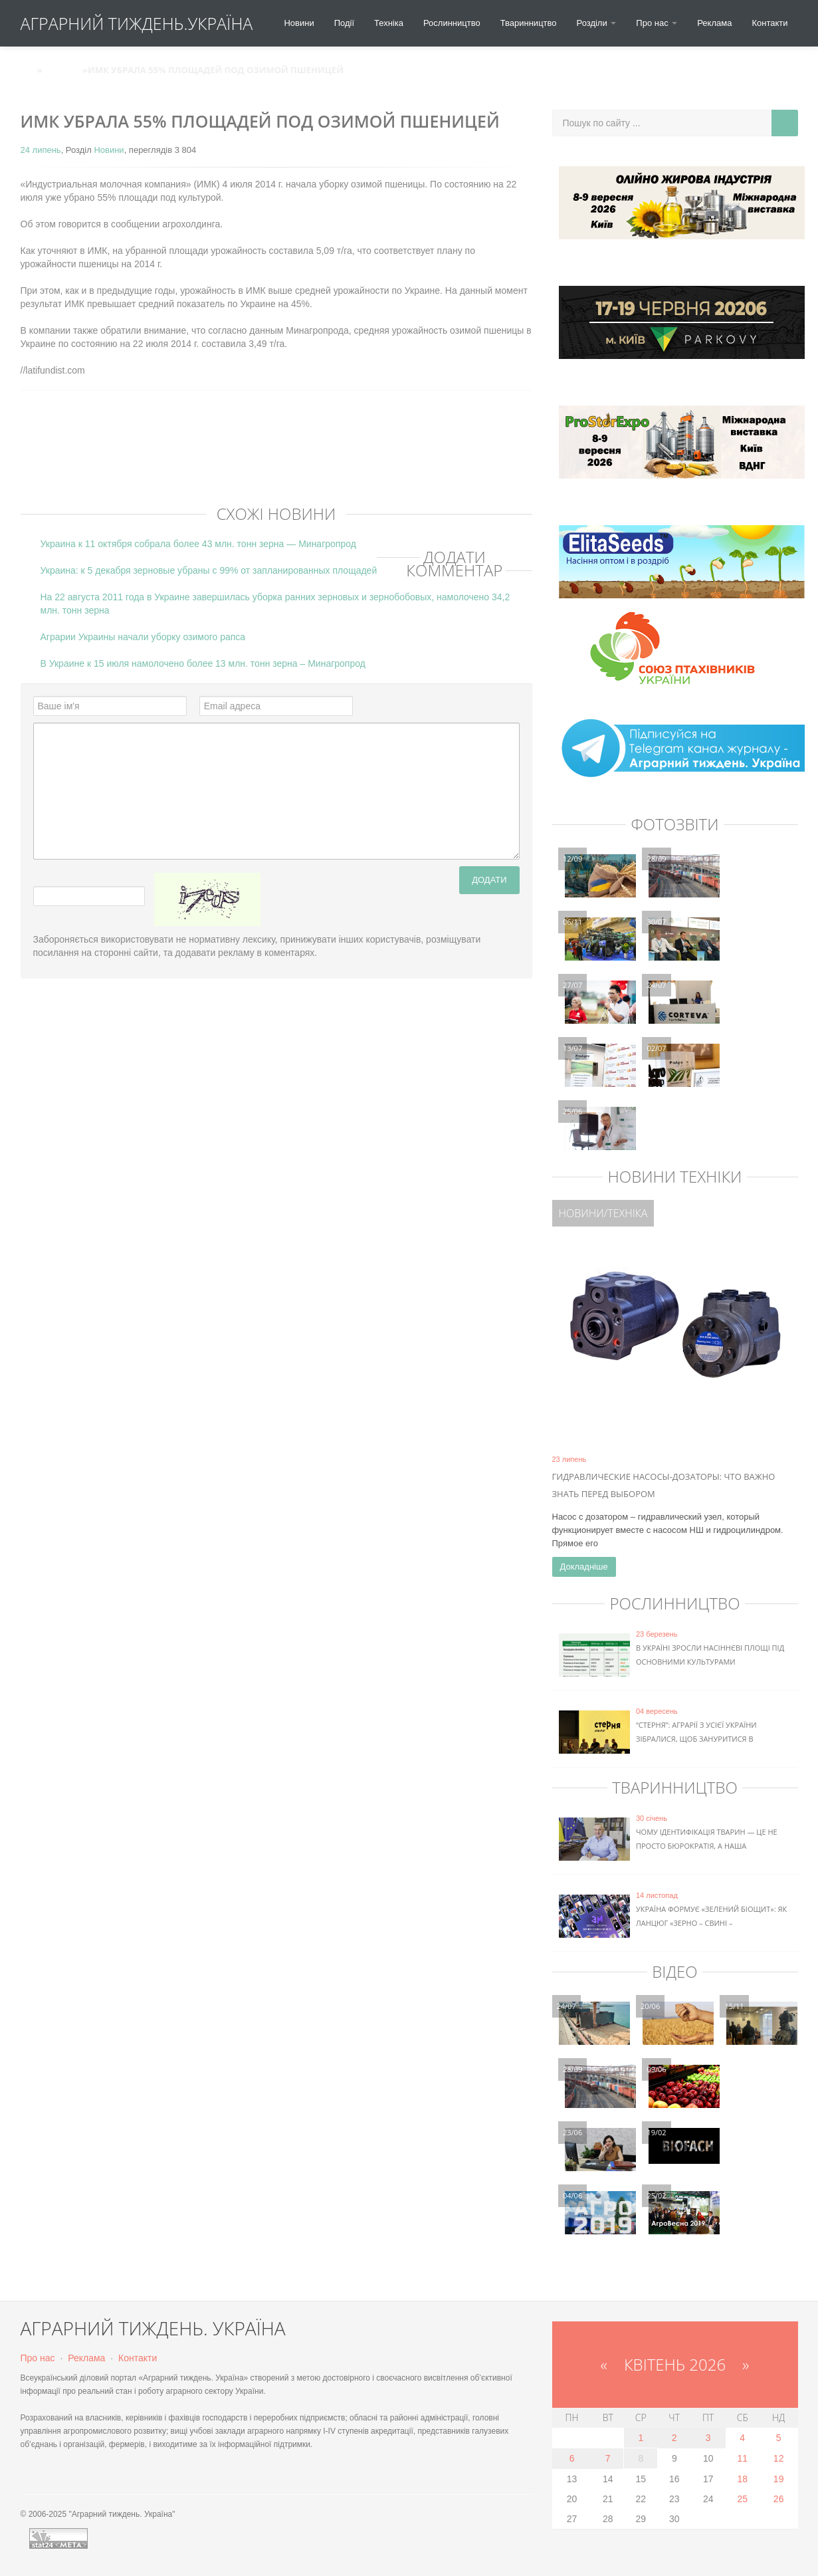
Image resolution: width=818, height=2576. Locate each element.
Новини (299, 23)
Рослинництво (451, 23)
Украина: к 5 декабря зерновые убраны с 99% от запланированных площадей (209, 570)
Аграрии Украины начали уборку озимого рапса (143, 637)
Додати (489, 880)
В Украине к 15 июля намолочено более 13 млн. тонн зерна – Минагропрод (203, 663)
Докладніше (584, 1567)
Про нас (38, 2358)
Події (344, 23)
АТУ (29, 70)
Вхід (781, 70)
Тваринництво (528, 23)
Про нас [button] (656, 23)
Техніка (388, 23)
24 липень (41, 150)
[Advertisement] (262, 461)
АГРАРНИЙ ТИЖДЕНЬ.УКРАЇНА (137, 23)
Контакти (769, 23)
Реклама (714, 23)
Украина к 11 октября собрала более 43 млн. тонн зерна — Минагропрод (198, 543)
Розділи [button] (597, 23)
